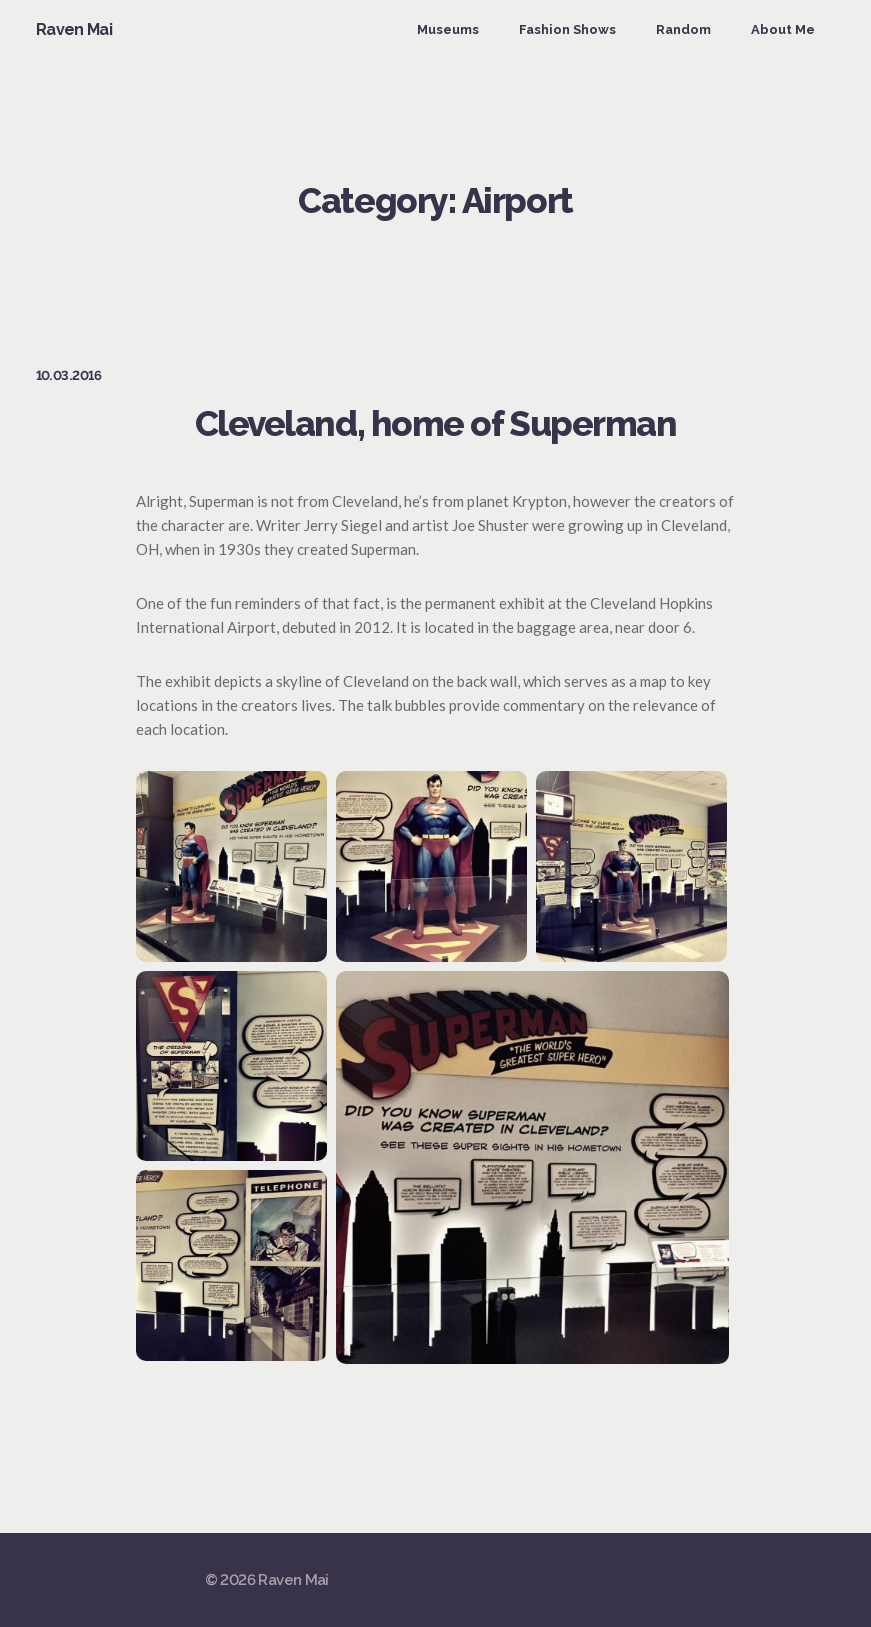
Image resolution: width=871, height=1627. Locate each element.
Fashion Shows (567, 29)
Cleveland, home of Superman (436, 423)
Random (683, 29)
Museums (448, 29)
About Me (783, 29)
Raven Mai (74, 29)
